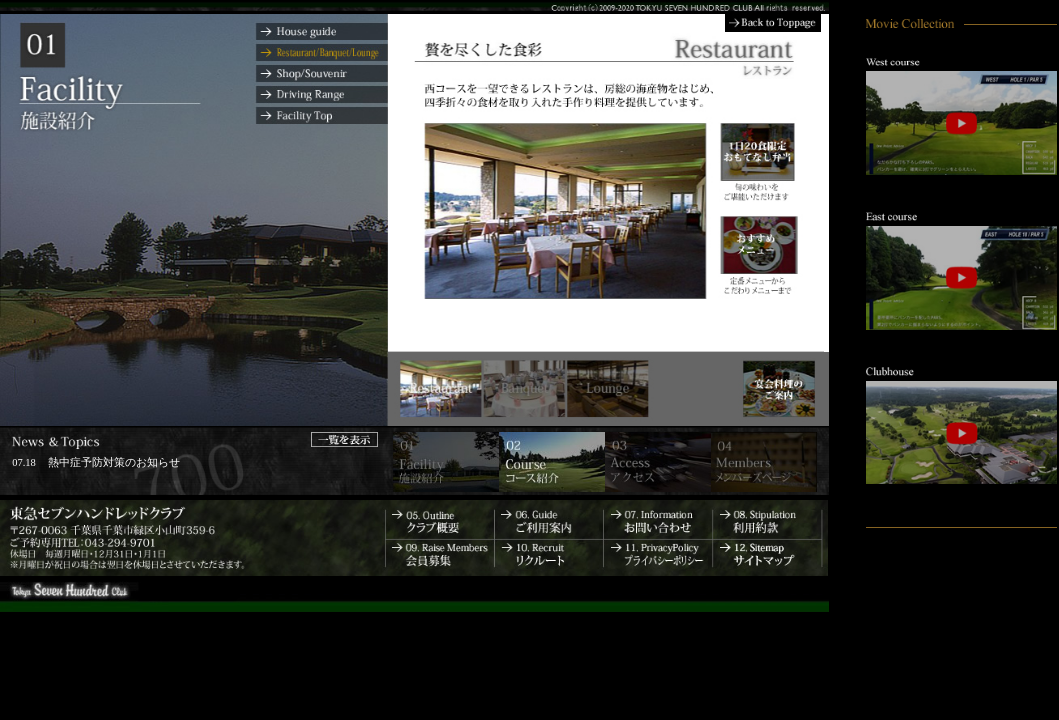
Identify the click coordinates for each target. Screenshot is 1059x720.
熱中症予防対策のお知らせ (114, 462)
